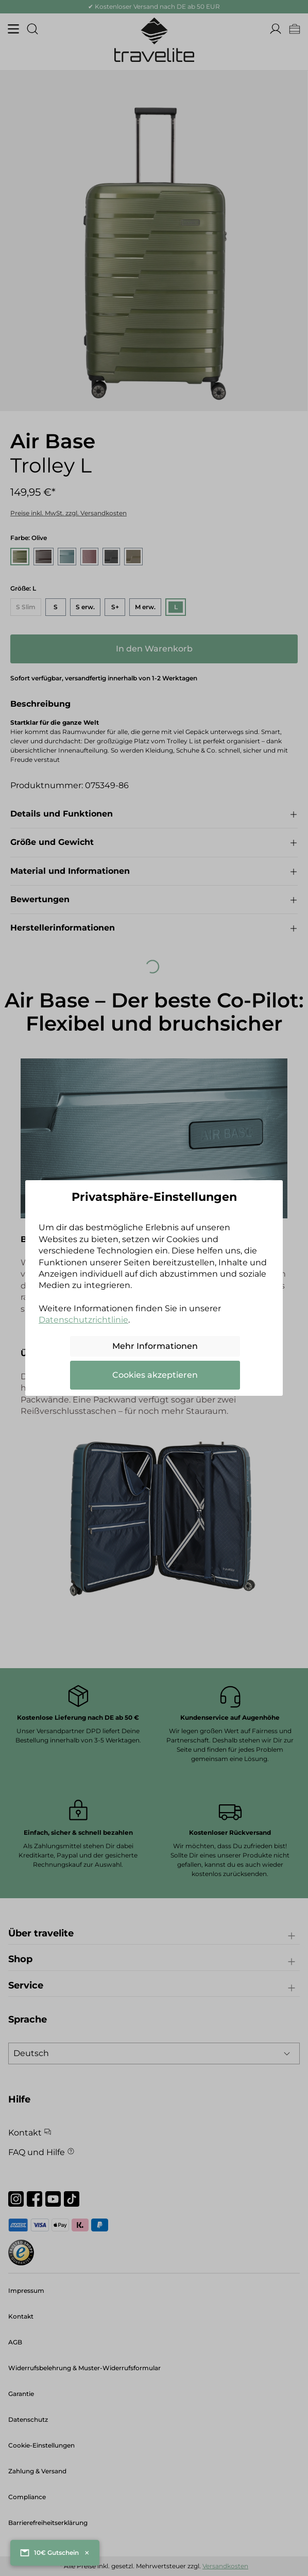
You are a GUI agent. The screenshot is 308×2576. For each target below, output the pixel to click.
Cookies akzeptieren (155, 1375)
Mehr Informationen (155, 1346)
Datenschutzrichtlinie (83, 1320)
